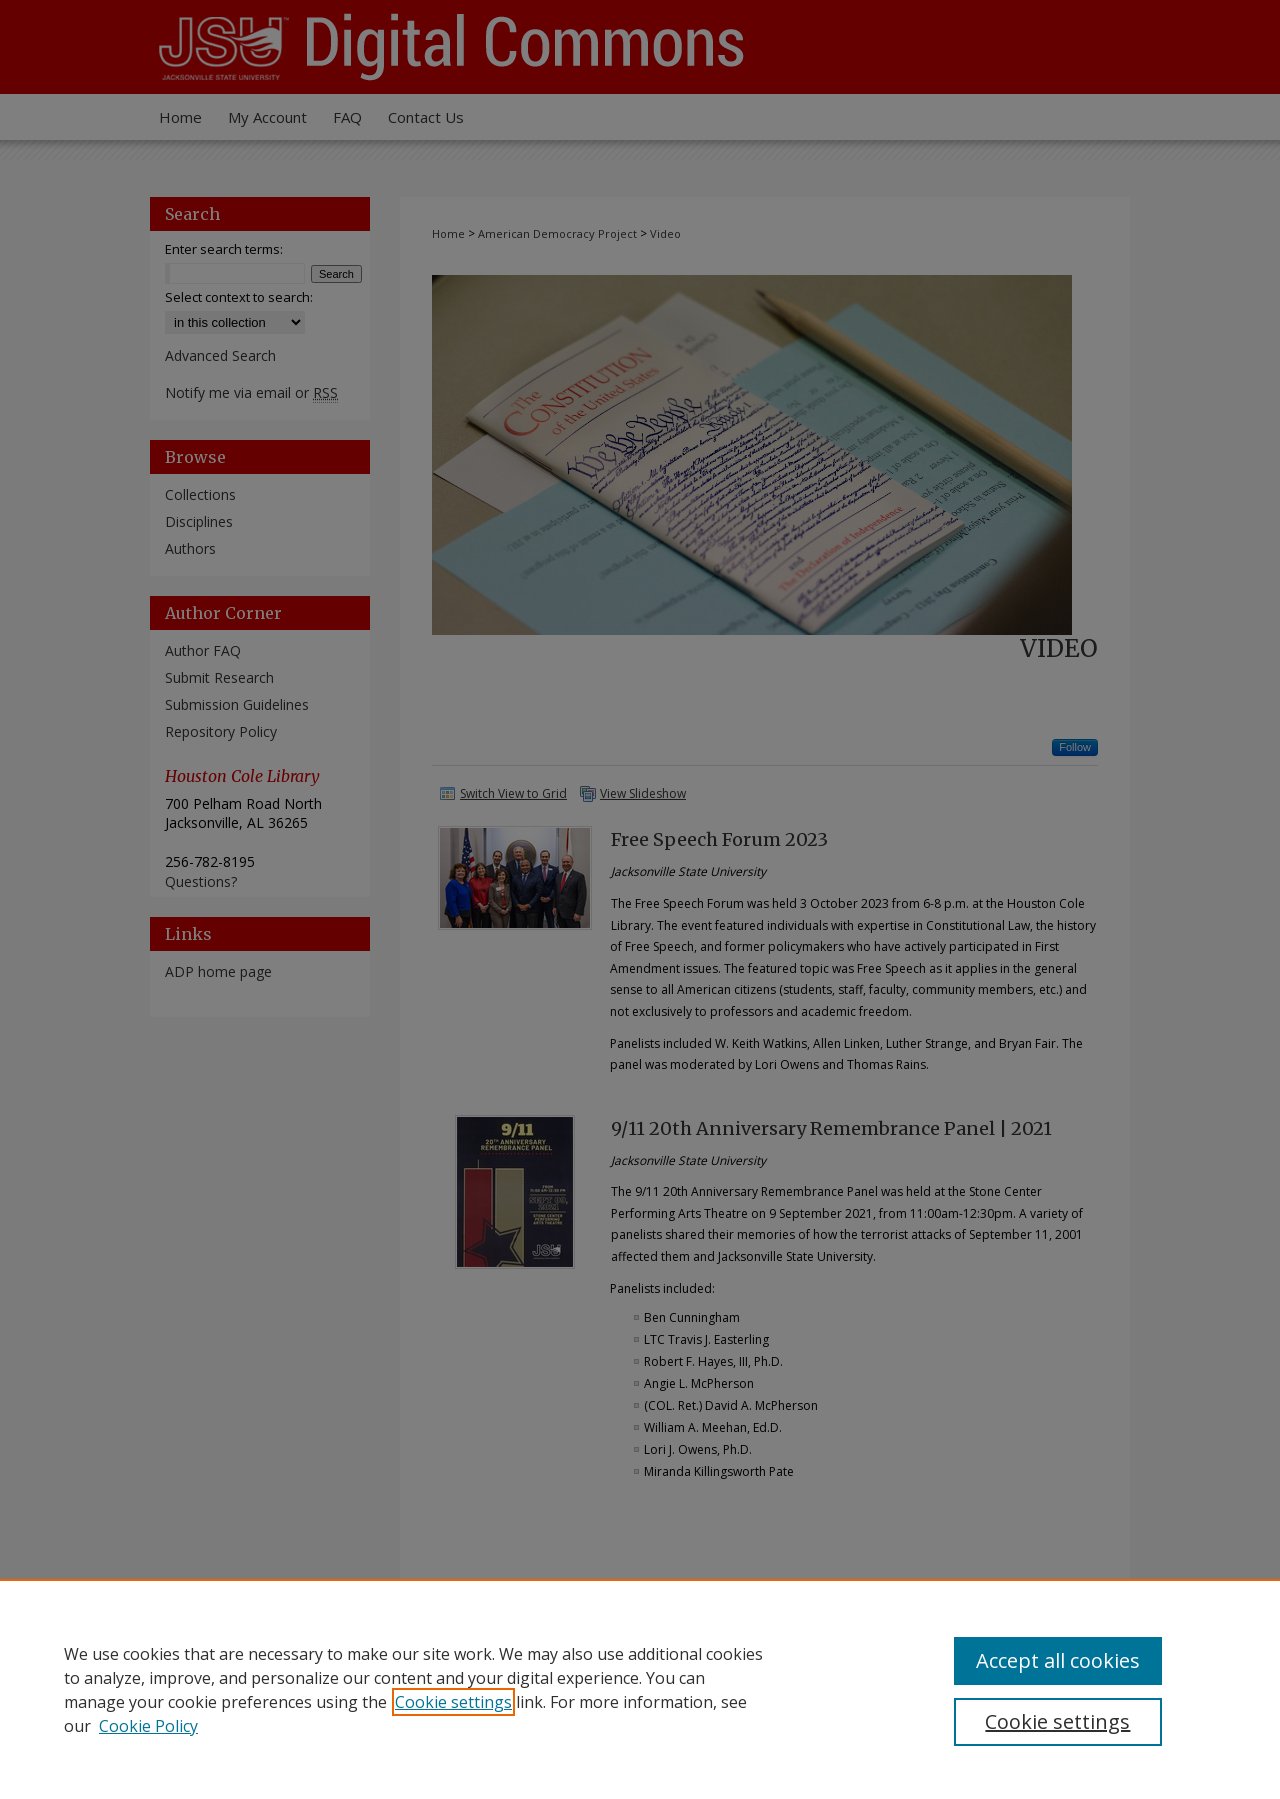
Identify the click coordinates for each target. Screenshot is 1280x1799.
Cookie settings (453, 1702)
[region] (640, 1689)
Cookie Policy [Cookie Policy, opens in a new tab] (148, 1726)
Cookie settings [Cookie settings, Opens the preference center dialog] (1057, 1721)
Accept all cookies (1058, 1660)
